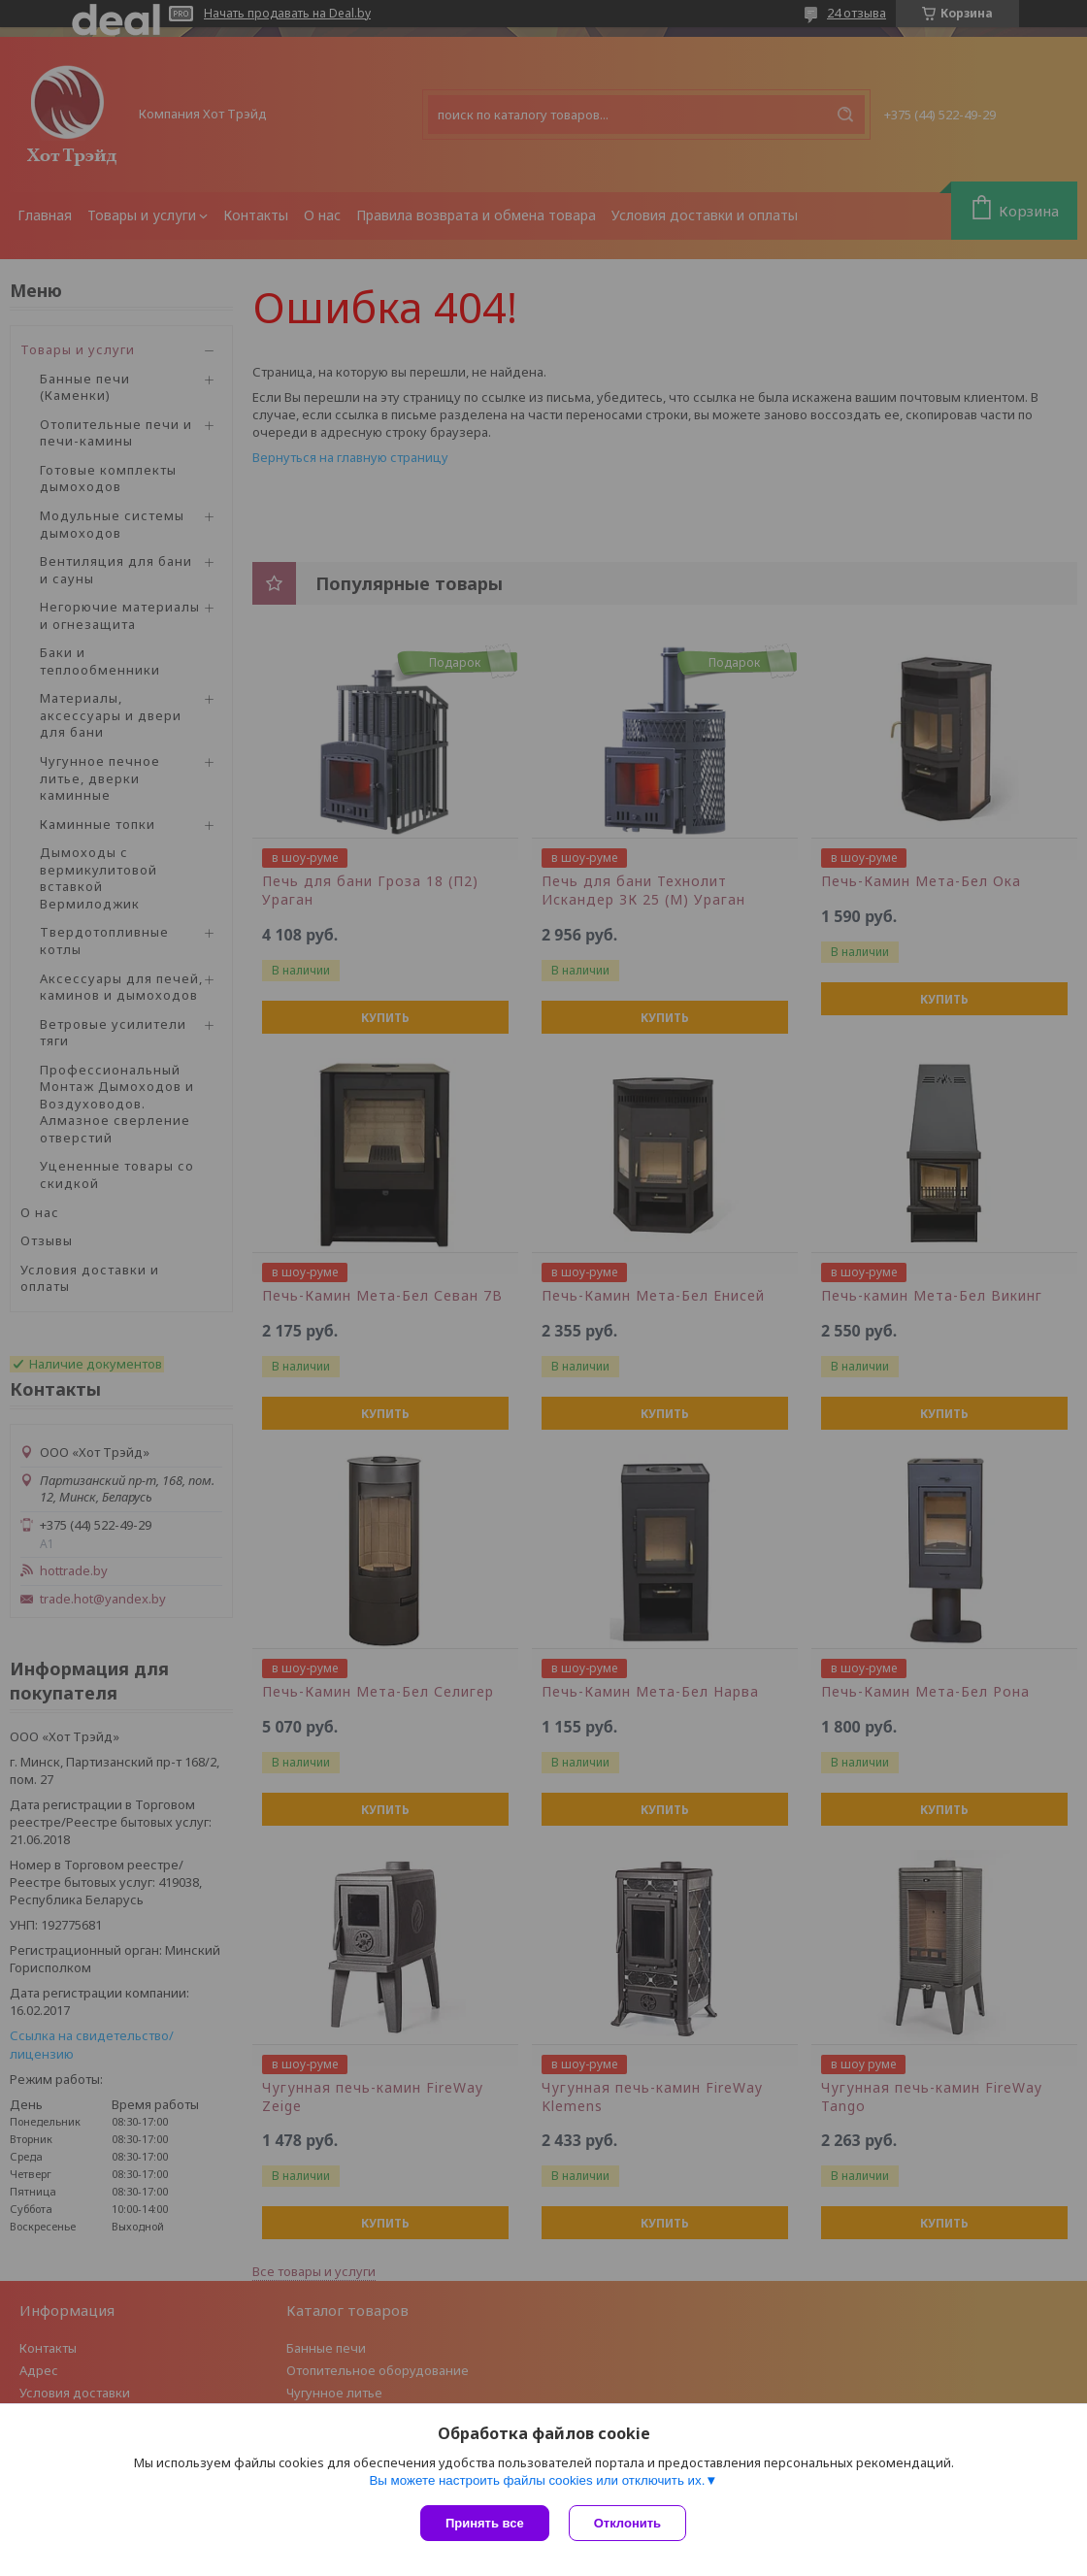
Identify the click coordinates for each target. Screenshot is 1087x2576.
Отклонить (627, 2523)
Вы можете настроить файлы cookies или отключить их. (537, 2480)
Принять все (484, 2523)
